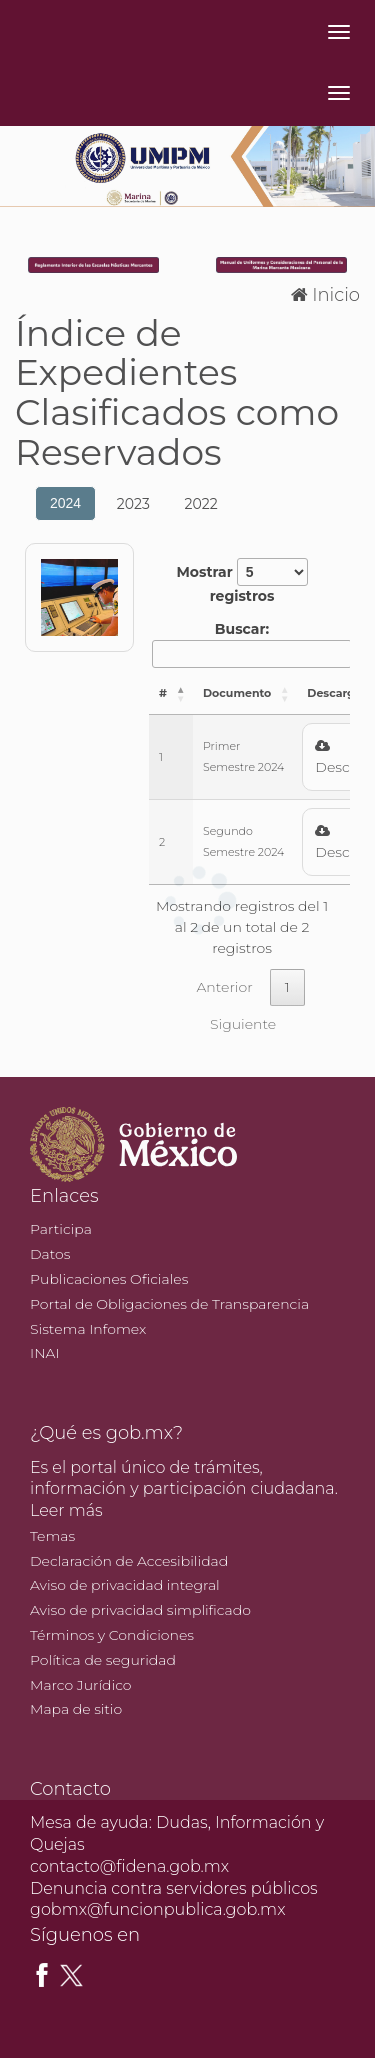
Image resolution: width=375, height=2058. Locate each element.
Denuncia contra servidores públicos (174, 1888)
